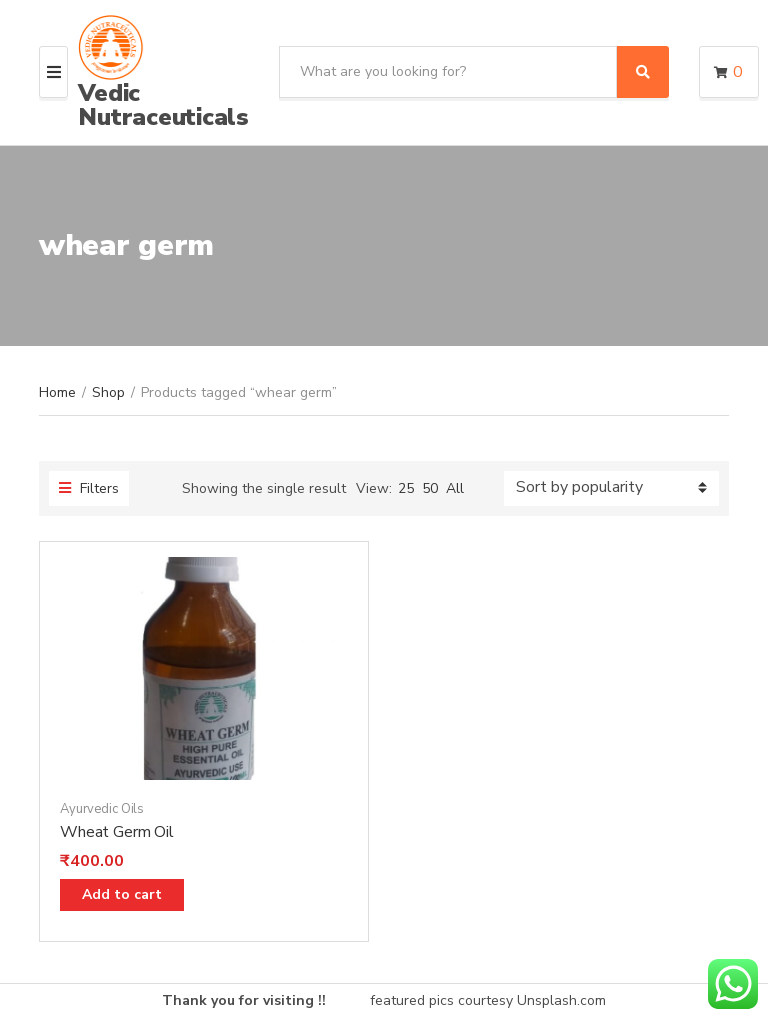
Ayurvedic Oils (102, 809)
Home (57, 392)
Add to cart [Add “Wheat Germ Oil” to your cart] (122, 894)
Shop (108, 392)
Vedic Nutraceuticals (163, 105)
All (455, 488)
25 (406, 488)
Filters (89, 488)
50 (430, 488)
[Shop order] (611, 488)
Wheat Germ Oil (117, 832)
